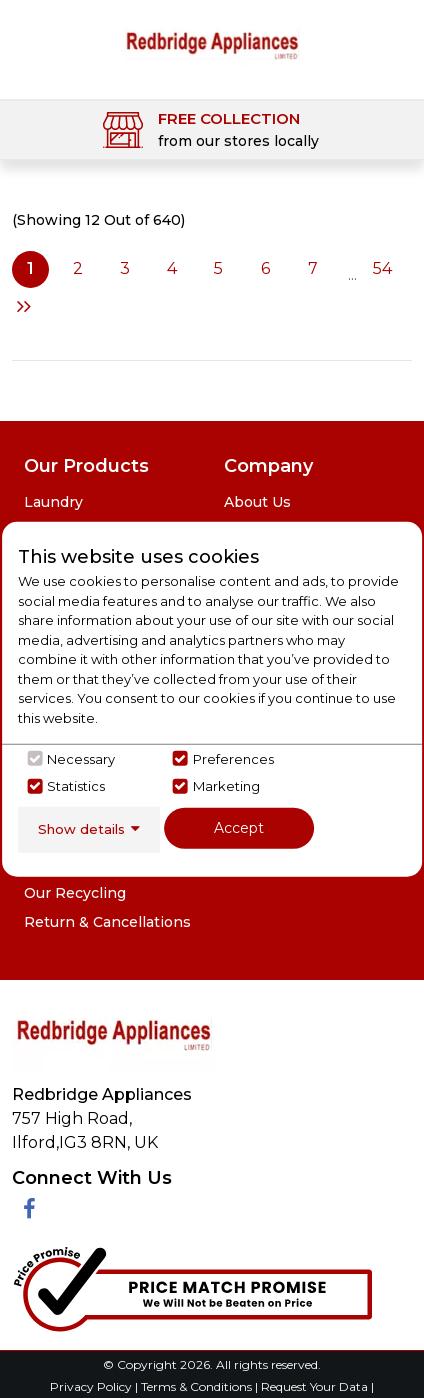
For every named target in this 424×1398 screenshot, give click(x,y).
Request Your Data (314, 1386)
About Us (257, 502)
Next (24, 306)
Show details (81, 829)
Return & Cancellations (107, 922)
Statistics (76, 786)
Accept (239, 828)
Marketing (226, 786)
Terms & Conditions (198, 1386)
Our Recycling (75, 893)
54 (382, 268)
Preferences (233, 758)
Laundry (53, 502)
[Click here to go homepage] (212, 43)
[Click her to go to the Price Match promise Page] (192, 1284)
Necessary (81, 758)
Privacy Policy (92, 1386)
